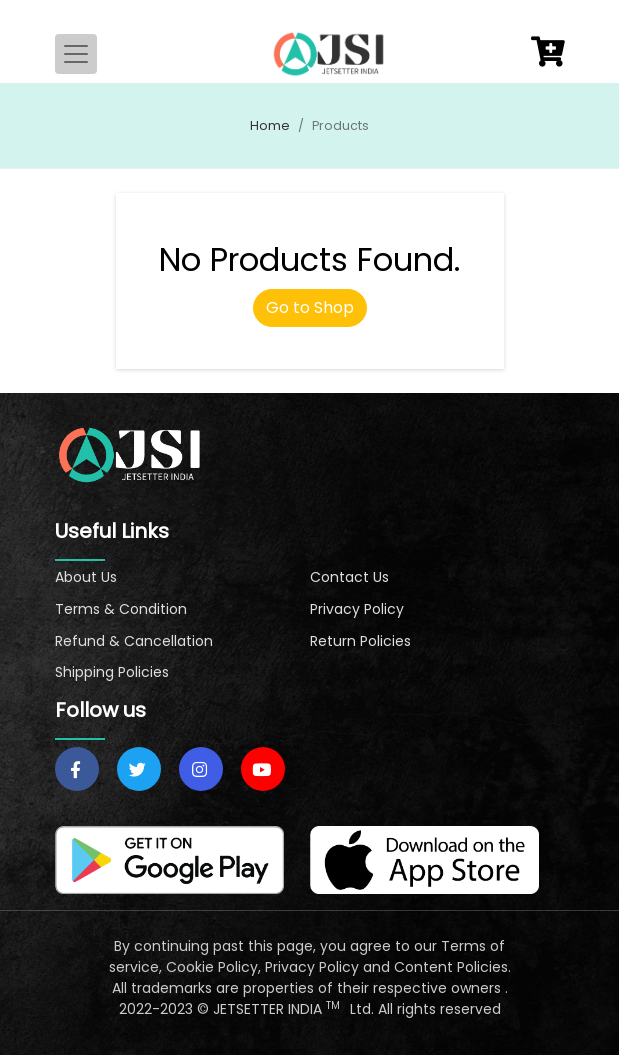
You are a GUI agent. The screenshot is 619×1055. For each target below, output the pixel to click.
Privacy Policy (357, 609)
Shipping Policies (112, 672)
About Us (86, 577)
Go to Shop (310, 307)
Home (270, 125)
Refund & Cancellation (134, 641)
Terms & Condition (121, 609)
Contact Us (349, 577)
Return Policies (360, 641)
